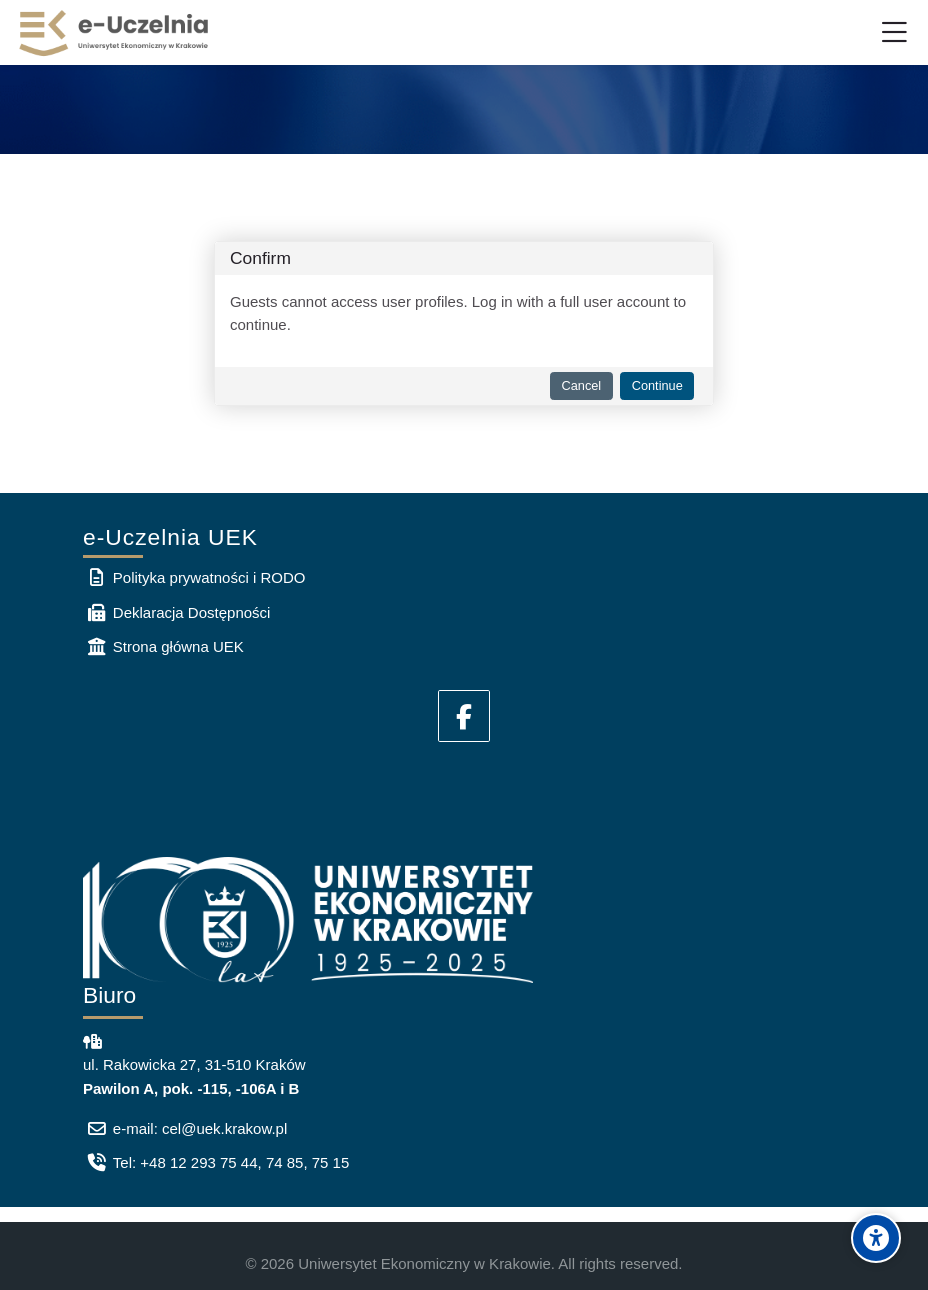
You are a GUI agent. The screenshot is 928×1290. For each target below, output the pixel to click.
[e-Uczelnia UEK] (115, 33)
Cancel (582, 385)
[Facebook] (464, 716)
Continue (657, 385)
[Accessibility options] (876, 1238)
